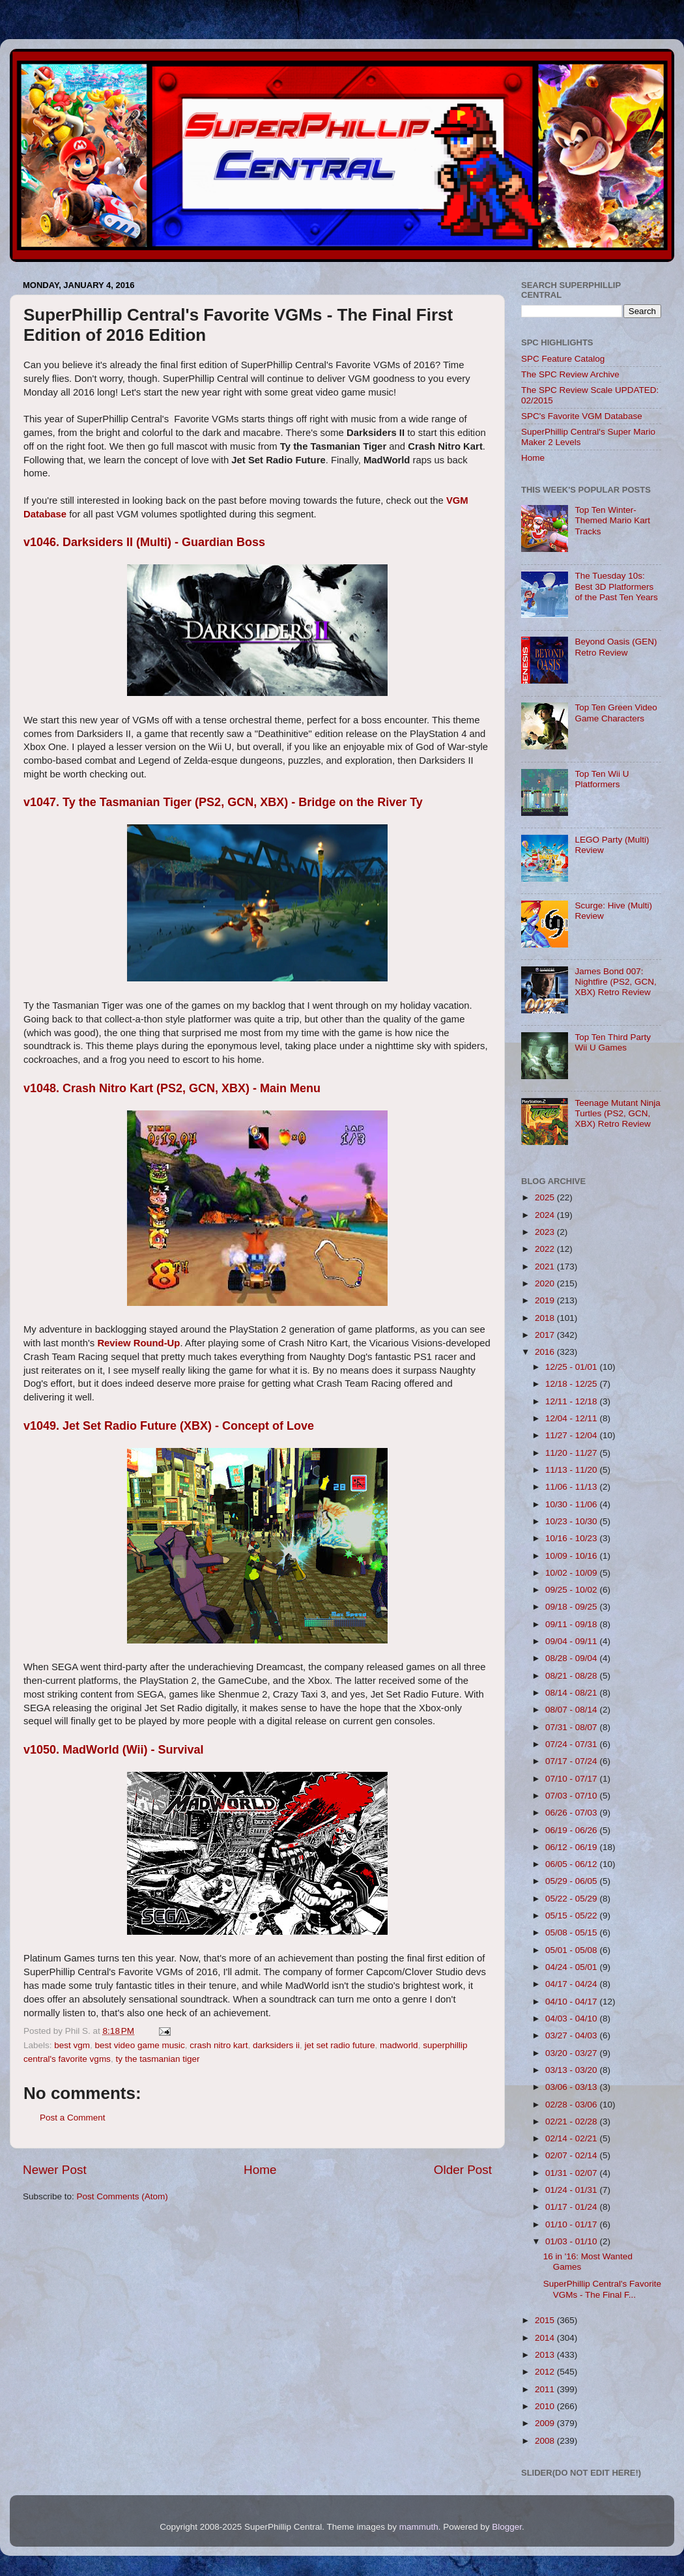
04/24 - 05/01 (572, 1967)
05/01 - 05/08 (572, 1950)
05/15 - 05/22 (572, 1915)
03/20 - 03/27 (572, 2053)
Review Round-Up (138, 1343)
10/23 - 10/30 (572, 1521)
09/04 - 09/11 (572, 1641)
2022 (546, 1249)
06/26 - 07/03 (572, 1812)
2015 (546, 2320)
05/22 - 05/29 (572, 1898)
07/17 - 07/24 (572, 1761)
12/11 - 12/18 (572, 1401)
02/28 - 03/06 (572, 2104)
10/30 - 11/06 (572, 1504)
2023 (546, 1232)
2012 (546, 2372)
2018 (546, 1318)
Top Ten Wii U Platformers (602, 779)
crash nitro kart (219, 2045)
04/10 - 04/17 (572, 2001)
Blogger (507, 2527)
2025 (546, 1197)
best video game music (140, 2045)
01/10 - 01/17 (572, 2224)
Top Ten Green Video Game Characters (616, 712)
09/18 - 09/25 (572, 1607)
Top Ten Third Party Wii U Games (613, 1042)
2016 (546, 1352)
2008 (546, 2441)
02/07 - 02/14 (572, 2155)
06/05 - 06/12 (572, 1864)
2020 (546, 1283)
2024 (546, 1215)
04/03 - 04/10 (572, 2018)
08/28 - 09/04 (572, 1658)
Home (260, 2170)
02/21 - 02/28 (572, 2121)
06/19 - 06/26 (572, 1830)
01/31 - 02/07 (572, 2173)
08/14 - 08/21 (572, 1693)
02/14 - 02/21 (572, 2138)
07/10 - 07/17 (572, 1779)
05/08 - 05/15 (572, 1932)
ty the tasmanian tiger (157, 2059)
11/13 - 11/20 (572, 1470)
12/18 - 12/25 (572, 1384)
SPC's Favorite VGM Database (581, 416)
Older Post (463, 2170)
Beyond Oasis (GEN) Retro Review (616, 647)
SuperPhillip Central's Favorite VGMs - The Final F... (602, 2289)
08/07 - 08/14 (572, 1710)
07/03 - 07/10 (572, 1796)
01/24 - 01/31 (572, 2190)
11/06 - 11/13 (572, 1487)
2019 (546, 1300)
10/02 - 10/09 (572, 1573)
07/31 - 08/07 (572, 1727)
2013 (546, 2355)
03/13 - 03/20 (572, 2070)
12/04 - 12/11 (572, 1418)
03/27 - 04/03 (572, 2035)
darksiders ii (276, 2045)
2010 (546, 2406)
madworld (399, 2045)
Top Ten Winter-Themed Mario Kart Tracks (612, 520)
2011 (546, 2389)
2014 (546, 2338)
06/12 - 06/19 (572, 1847)
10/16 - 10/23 (572, 1538)
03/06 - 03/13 (572, 2087)
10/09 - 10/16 (572, 1556)
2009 (546, 2423)
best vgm (72, 2045)
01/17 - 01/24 (572, 2207)
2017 (546, 1335)
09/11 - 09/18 (572, 1624)
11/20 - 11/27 (572, 1453)
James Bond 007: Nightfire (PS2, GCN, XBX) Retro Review (615, 981)
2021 (546, 1266)
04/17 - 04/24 (572, 1984)
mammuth (418, 2527)
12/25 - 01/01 (572, 1367)
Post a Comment (73, 2117)
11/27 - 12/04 (572, 1435)
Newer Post (55, 2170)
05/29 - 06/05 (572, 1881)
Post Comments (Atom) (122, 2196)
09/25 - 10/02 (572, 1590)
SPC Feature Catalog (563, 359)
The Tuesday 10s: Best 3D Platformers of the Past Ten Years (616, 586)
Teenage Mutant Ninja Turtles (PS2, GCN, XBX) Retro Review (617, 1113)
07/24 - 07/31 (572, 1744)
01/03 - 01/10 (572, 2241)
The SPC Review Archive (570, 374)
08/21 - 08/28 (572, 1676)
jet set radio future (340, 2045)
